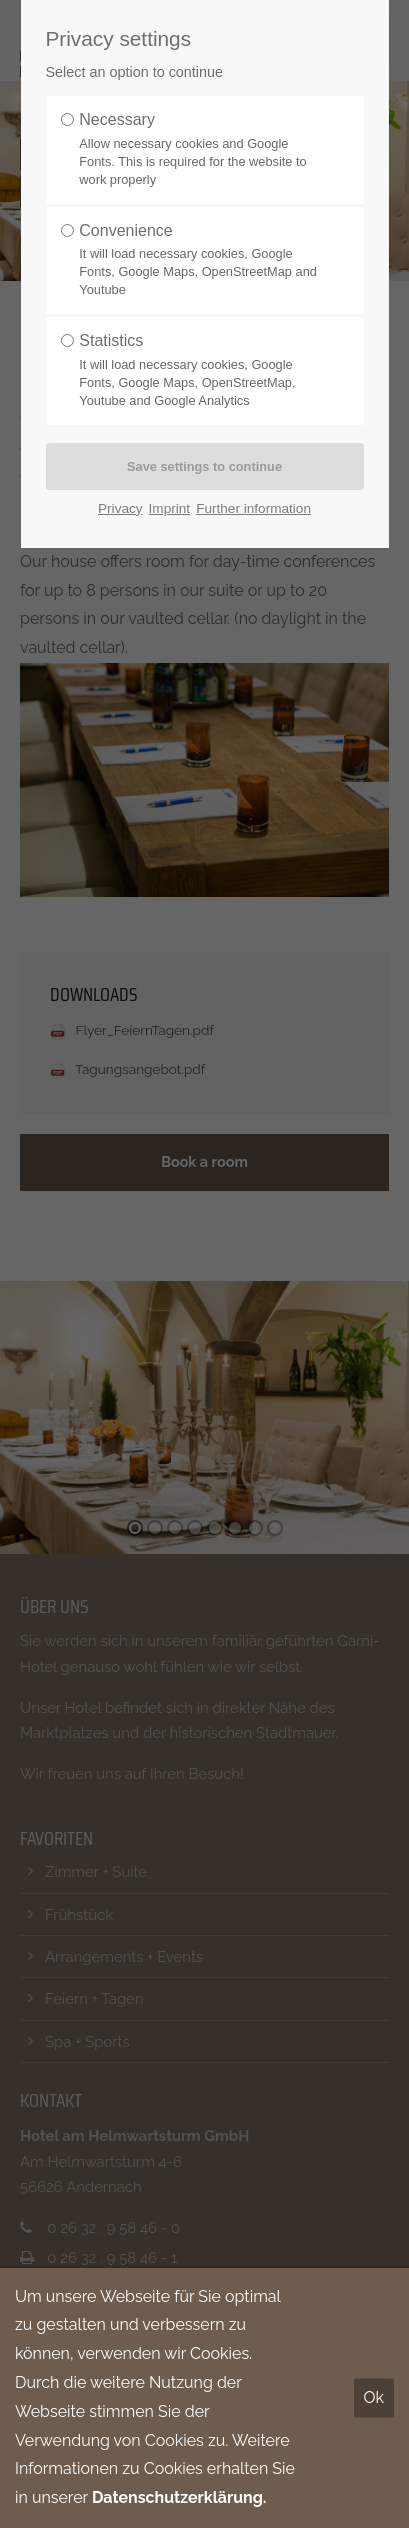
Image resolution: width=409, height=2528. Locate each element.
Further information (253, 508)
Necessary (198, 150)
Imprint (170, 508)
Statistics (198, 371)
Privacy (120, 508)
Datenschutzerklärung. (179, 2497)
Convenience (198, 261)
